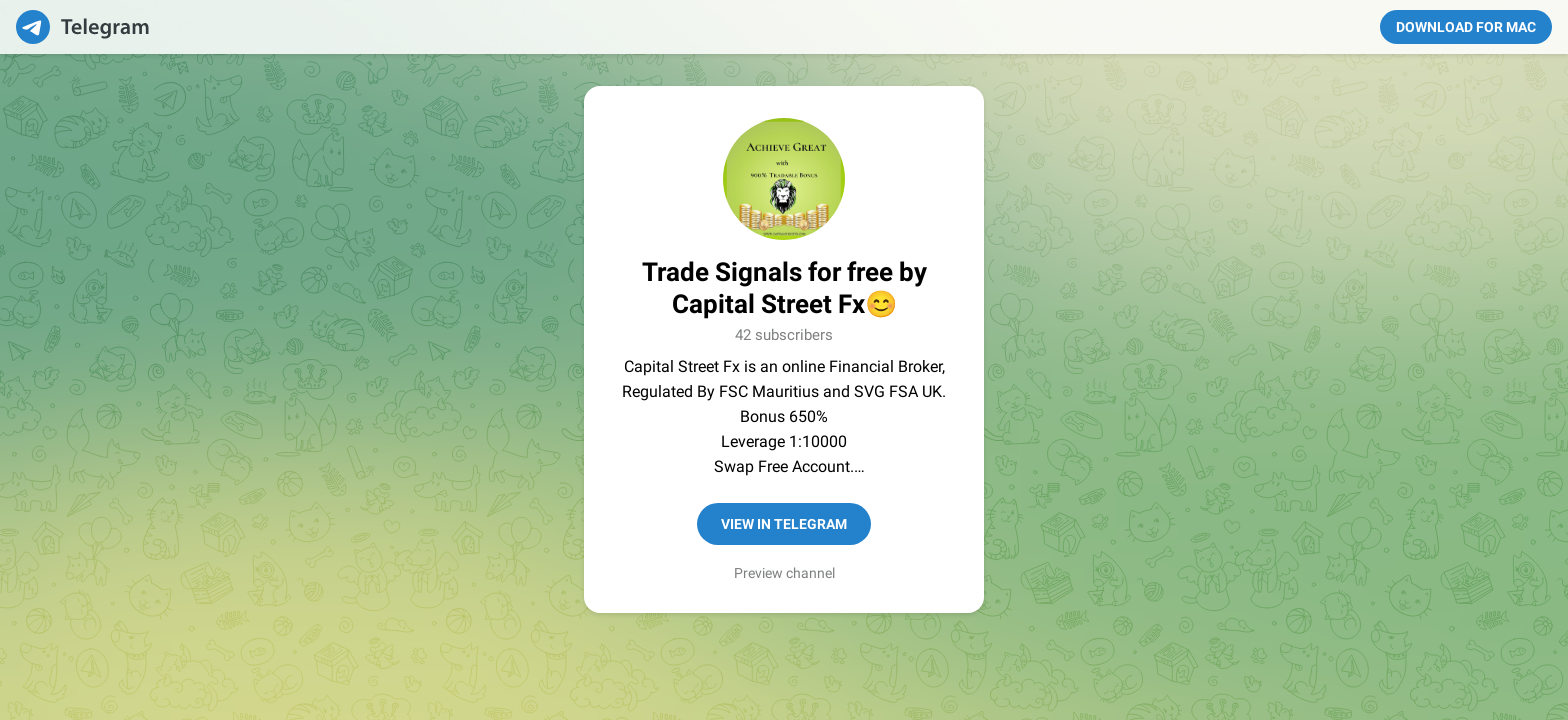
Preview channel (784, 573)
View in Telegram (784, 524)
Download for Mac (1466, 27)
